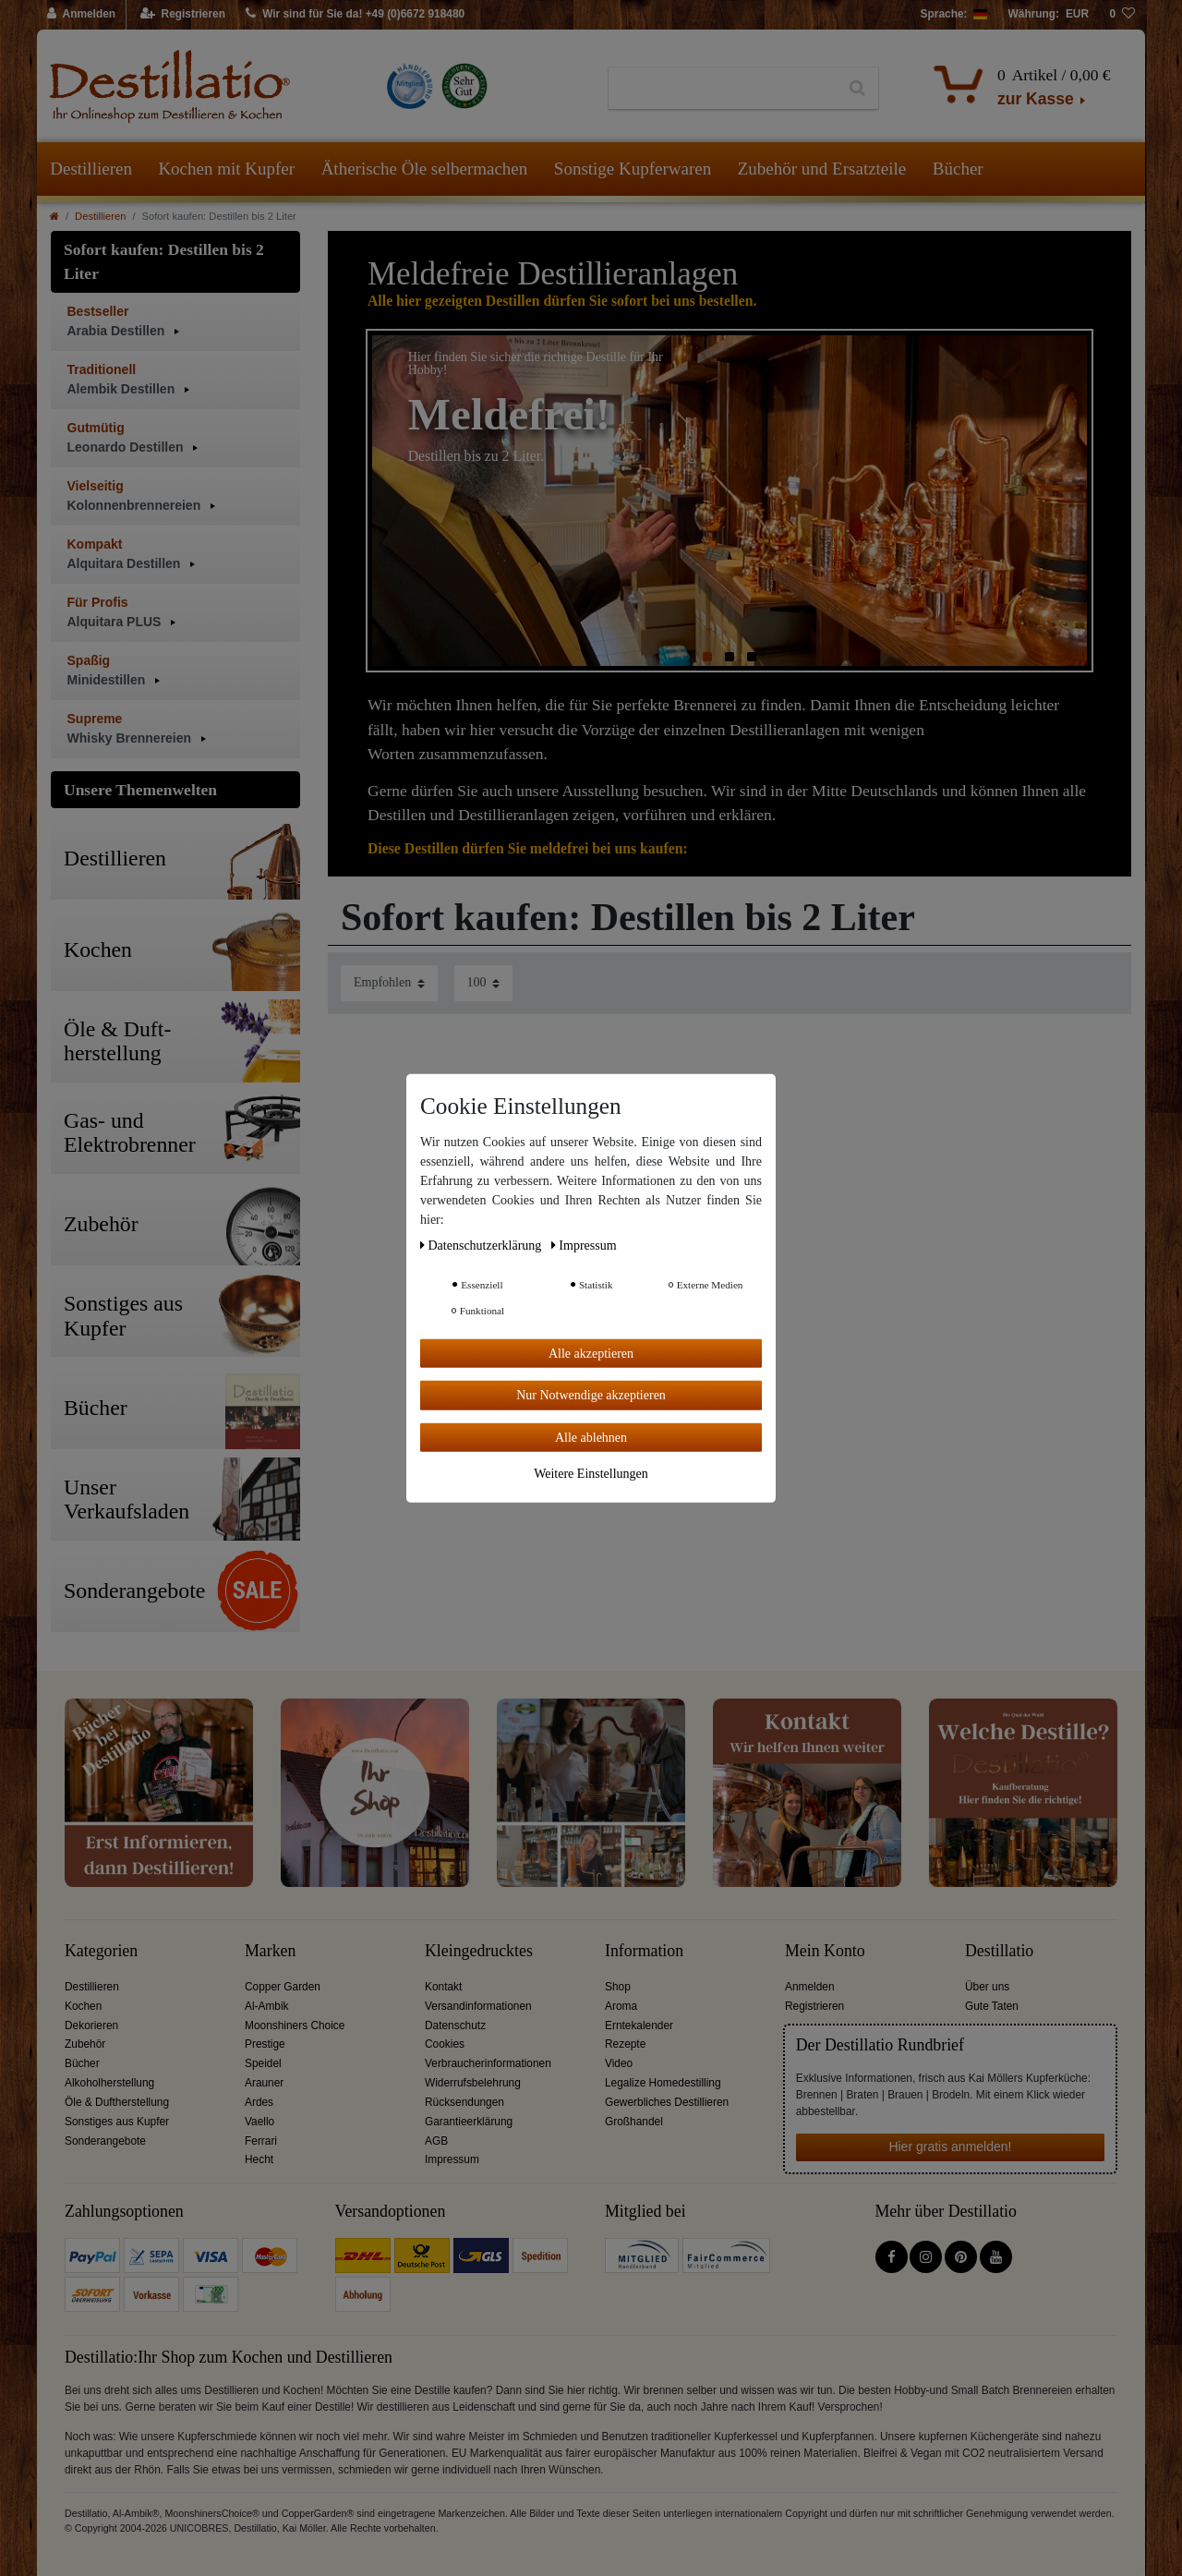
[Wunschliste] (1122, 15)
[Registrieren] (183, 15)
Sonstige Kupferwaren (632, 168)
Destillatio (999, 1951)
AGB (436, 2141)
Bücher (958, 168)
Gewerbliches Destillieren (667, 2102)
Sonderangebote (105, 2141)
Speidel (263, 2063)
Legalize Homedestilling (663, 2082)
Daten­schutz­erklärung (482, 1245)
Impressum (452, 2159)
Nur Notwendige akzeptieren (591, 1395)
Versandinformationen (478, 2006)
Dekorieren (91, 2025)
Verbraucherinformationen (488, 2063)
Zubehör (85, 2044)
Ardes (259, 2102)
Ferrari (261, 2141)
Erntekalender (639, 2025)
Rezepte (625, 2044)
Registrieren (814, 2006)
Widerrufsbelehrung (473, 2082)
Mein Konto (825, 1951)
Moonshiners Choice (294, 2025)
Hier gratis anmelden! (949, 2146)
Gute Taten (992, 2006)
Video (619, 2063)
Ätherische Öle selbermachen (424, 168)
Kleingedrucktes (479, 1951)
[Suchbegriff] (723, 88)
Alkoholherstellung (109, 2082)
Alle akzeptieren (591, 1353)
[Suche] (857, 88)
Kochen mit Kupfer (226, 168)
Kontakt (443, 1986)
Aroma (621, 2006)
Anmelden (810, 1986)
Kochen (83, 2006)
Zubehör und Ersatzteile (822, 168)
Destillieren (91, 168)
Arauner (264, 2082)
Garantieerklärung (469, 2121)
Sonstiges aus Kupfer (117, 2121)
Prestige (265, 2044)
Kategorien (101, 1951)
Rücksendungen (464, 2102)
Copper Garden (282, 1986)
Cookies (444, 2044)
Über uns (987, 1986)
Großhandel (634, 2121)
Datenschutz (455, 2025)
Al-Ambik (267, 2006)
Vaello (259, 2121)
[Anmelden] (82, 15)
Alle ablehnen (591, 1437)
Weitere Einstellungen (591, 1474)
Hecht (259, 2159)
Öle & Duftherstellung (117, 2102)
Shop (618, 1986)
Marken (270, 1951)
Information (644, 1951)
